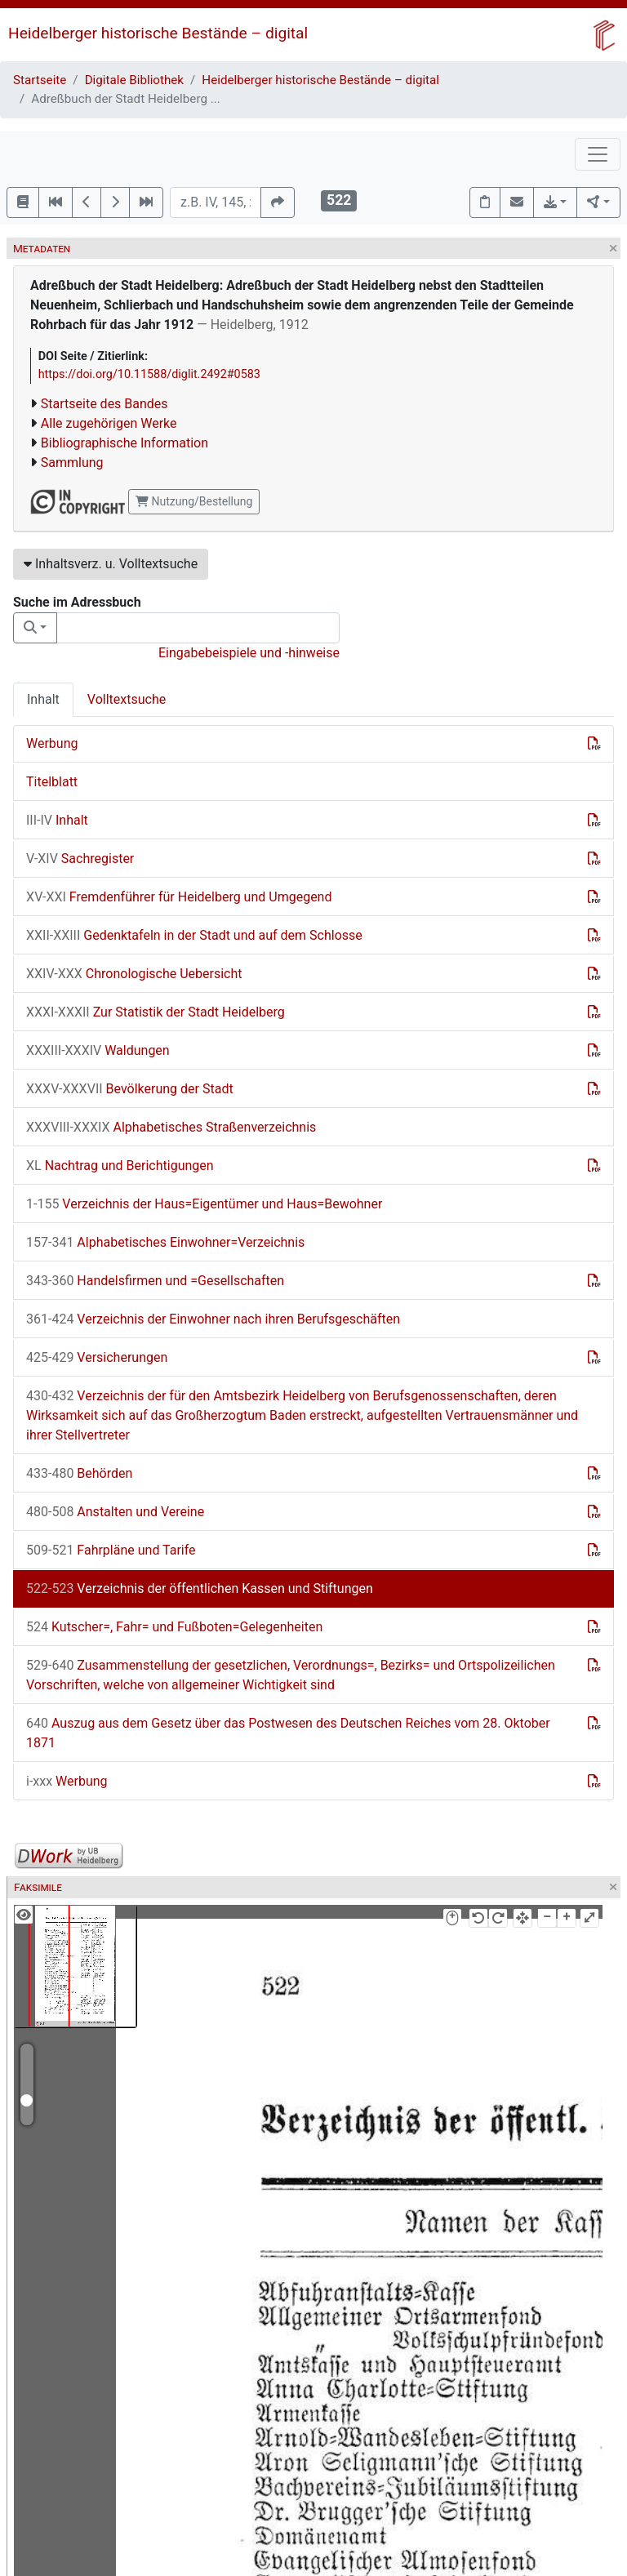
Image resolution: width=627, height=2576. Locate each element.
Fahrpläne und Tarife (111, 1550)
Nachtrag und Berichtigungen (120, 1165)
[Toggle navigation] (597, 154)
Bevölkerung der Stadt (129, 1089)
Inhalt (43, 699)
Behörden (79, 1473)
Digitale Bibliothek (134, 80)
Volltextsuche (126, 699)
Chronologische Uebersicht (134, 973)
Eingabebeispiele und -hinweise (249, 653)
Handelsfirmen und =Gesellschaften (155, 1280)
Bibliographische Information (124, 443)
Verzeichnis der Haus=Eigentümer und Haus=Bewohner (204, 1204)
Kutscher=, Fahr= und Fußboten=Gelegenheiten (174, 1627)
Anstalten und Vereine (115, 1511)
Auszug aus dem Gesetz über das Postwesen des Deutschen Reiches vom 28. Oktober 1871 (288, 1733)
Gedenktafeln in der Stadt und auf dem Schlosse (194, 935)
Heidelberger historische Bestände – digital (158, 33)
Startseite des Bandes (104, 404)
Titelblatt (52, 782)
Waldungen (98, 1050)
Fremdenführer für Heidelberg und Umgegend (178, 897)
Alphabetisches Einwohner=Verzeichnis (165, 1242)
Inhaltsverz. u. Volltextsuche (111, 564)
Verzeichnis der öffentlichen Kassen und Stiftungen (199, 1588)
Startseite (39, 80)
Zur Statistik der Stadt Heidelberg (155, 1012)
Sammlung (72, 462)
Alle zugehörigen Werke (109, 423)
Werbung (52, 743)
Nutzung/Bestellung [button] (194, 501)
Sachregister (80, 858)
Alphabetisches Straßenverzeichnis (171, 1127)
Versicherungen (96, 1357)
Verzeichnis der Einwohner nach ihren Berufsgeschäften (213, 1319)
